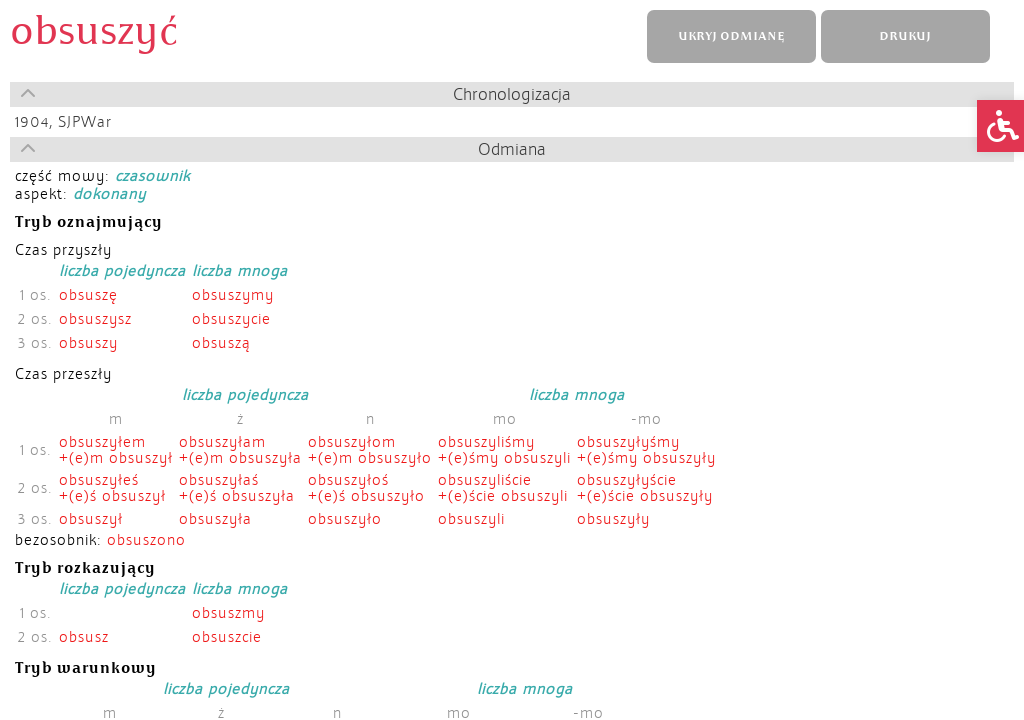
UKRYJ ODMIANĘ (731, 36)
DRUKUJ (905, 36)
